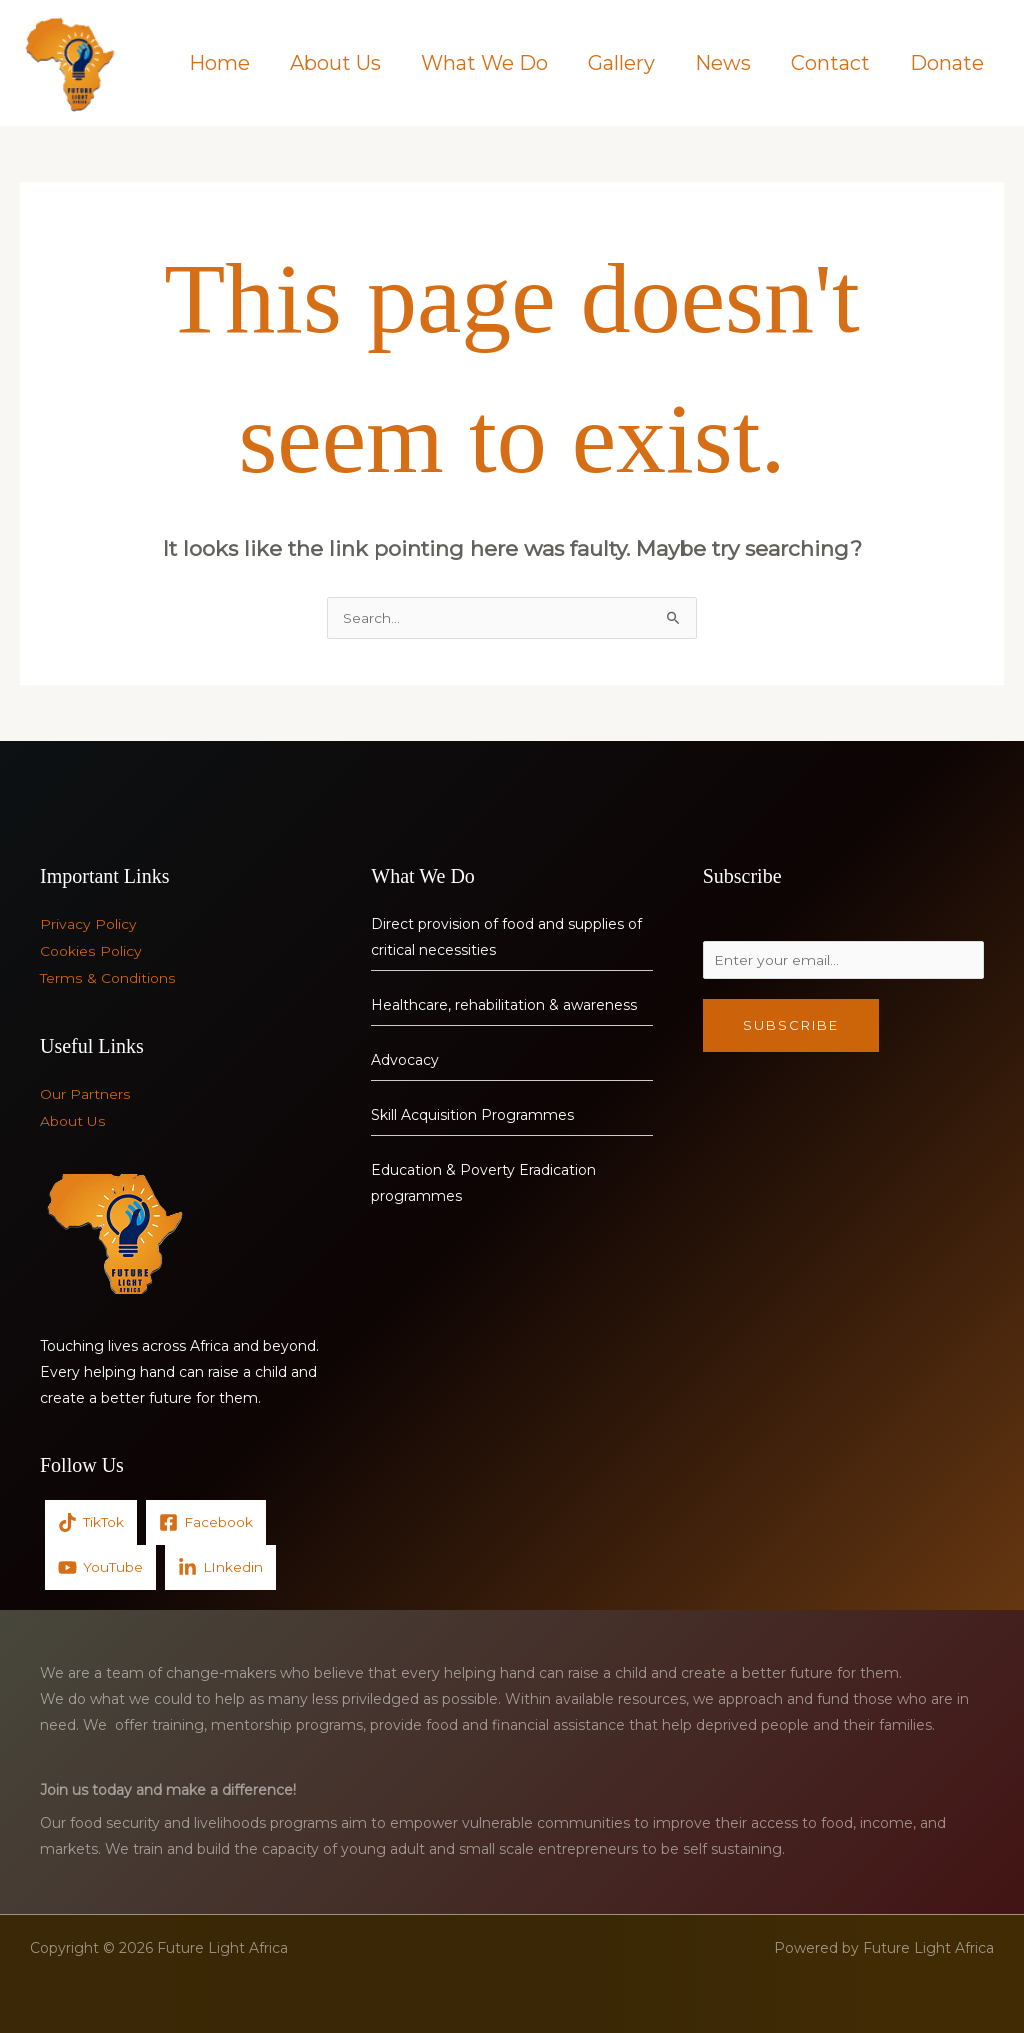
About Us (335, 63)
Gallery (621, 63)
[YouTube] (101, 1565)
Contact (830, 63)
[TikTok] (92, 1520)
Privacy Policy (88, 926)
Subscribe (791, 1030)
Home (219, 63)
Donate (947, 63)
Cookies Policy (90, 952)
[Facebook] (208, 1520)
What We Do (484, 63)
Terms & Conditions (107, 978)
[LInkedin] (222, 1565)
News (723, 63)
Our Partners (85, 1094)
